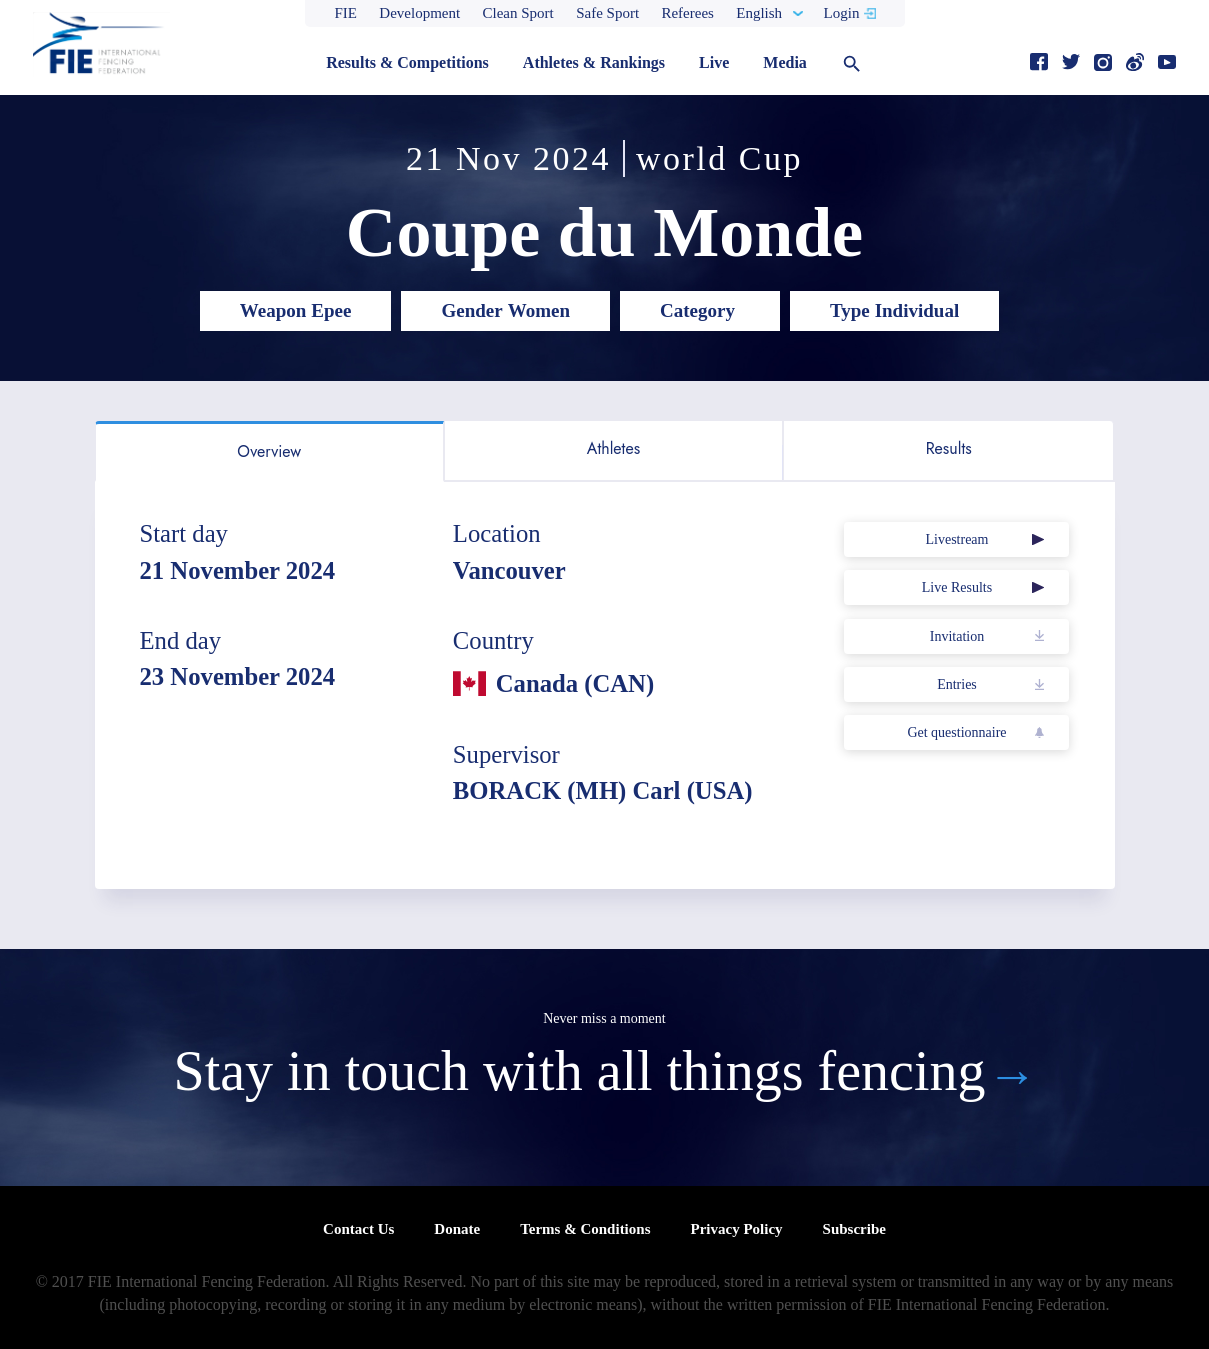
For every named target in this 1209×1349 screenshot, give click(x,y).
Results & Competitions (407, 62)
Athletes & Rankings (594, 62)
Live (714, 62)
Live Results (957, 587)
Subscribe (854, 1229)
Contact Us (358, 1229)
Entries (957, 684)
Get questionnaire (956, 732)
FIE (346, 13)
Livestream (956, 539)
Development (419, 13)
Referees (687, 13)
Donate (457, 1229)
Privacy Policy (736, 1229)
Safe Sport (607, 13)
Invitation (957, 636)
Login (842, 13)
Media (785, 62)
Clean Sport (518, 13)
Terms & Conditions (585, 1229)
